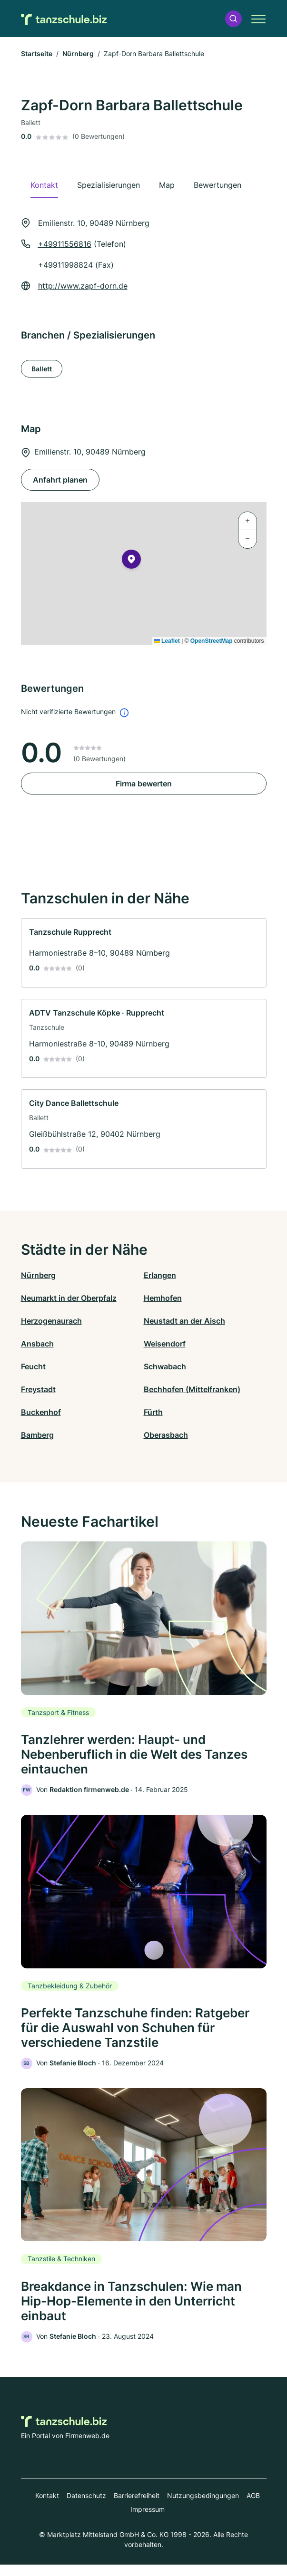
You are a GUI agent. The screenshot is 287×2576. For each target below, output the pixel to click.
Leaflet (167, 641)
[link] (144, 953)
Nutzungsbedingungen (203, 2507)
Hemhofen (163, 1298)
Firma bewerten (144, 783)
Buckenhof (41, 1412)
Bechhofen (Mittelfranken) (192, 1389)
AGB (253, 2507)
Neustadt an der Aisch (184, 1321)
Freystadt (38, 1389)
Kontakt (47, 2507)
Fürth (153, 1412)
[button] (233, 18)
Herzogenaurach (51, 1321)
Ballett (41, 369)
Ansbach (37, 1343)
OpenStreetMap (211, 641)
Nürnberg (78, 53)
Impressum (147, 2521)
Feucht (33, 1366)
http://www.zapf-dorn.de (83, 286)
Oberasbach (166, 1435)
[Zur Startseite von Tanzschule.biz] (64, 19)
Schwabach (165, 1366)
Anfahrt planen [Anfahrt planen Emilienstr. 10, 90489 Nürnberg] (60, 479)
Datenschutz (86, 2507)
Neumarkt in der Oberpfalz (69, 1298)
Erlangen (160, 1275)
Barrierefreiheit (136, 2507)
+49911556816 (64, 244)
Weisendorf (165, 1343)
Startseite (36, 53)
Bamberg (37, 1435)
